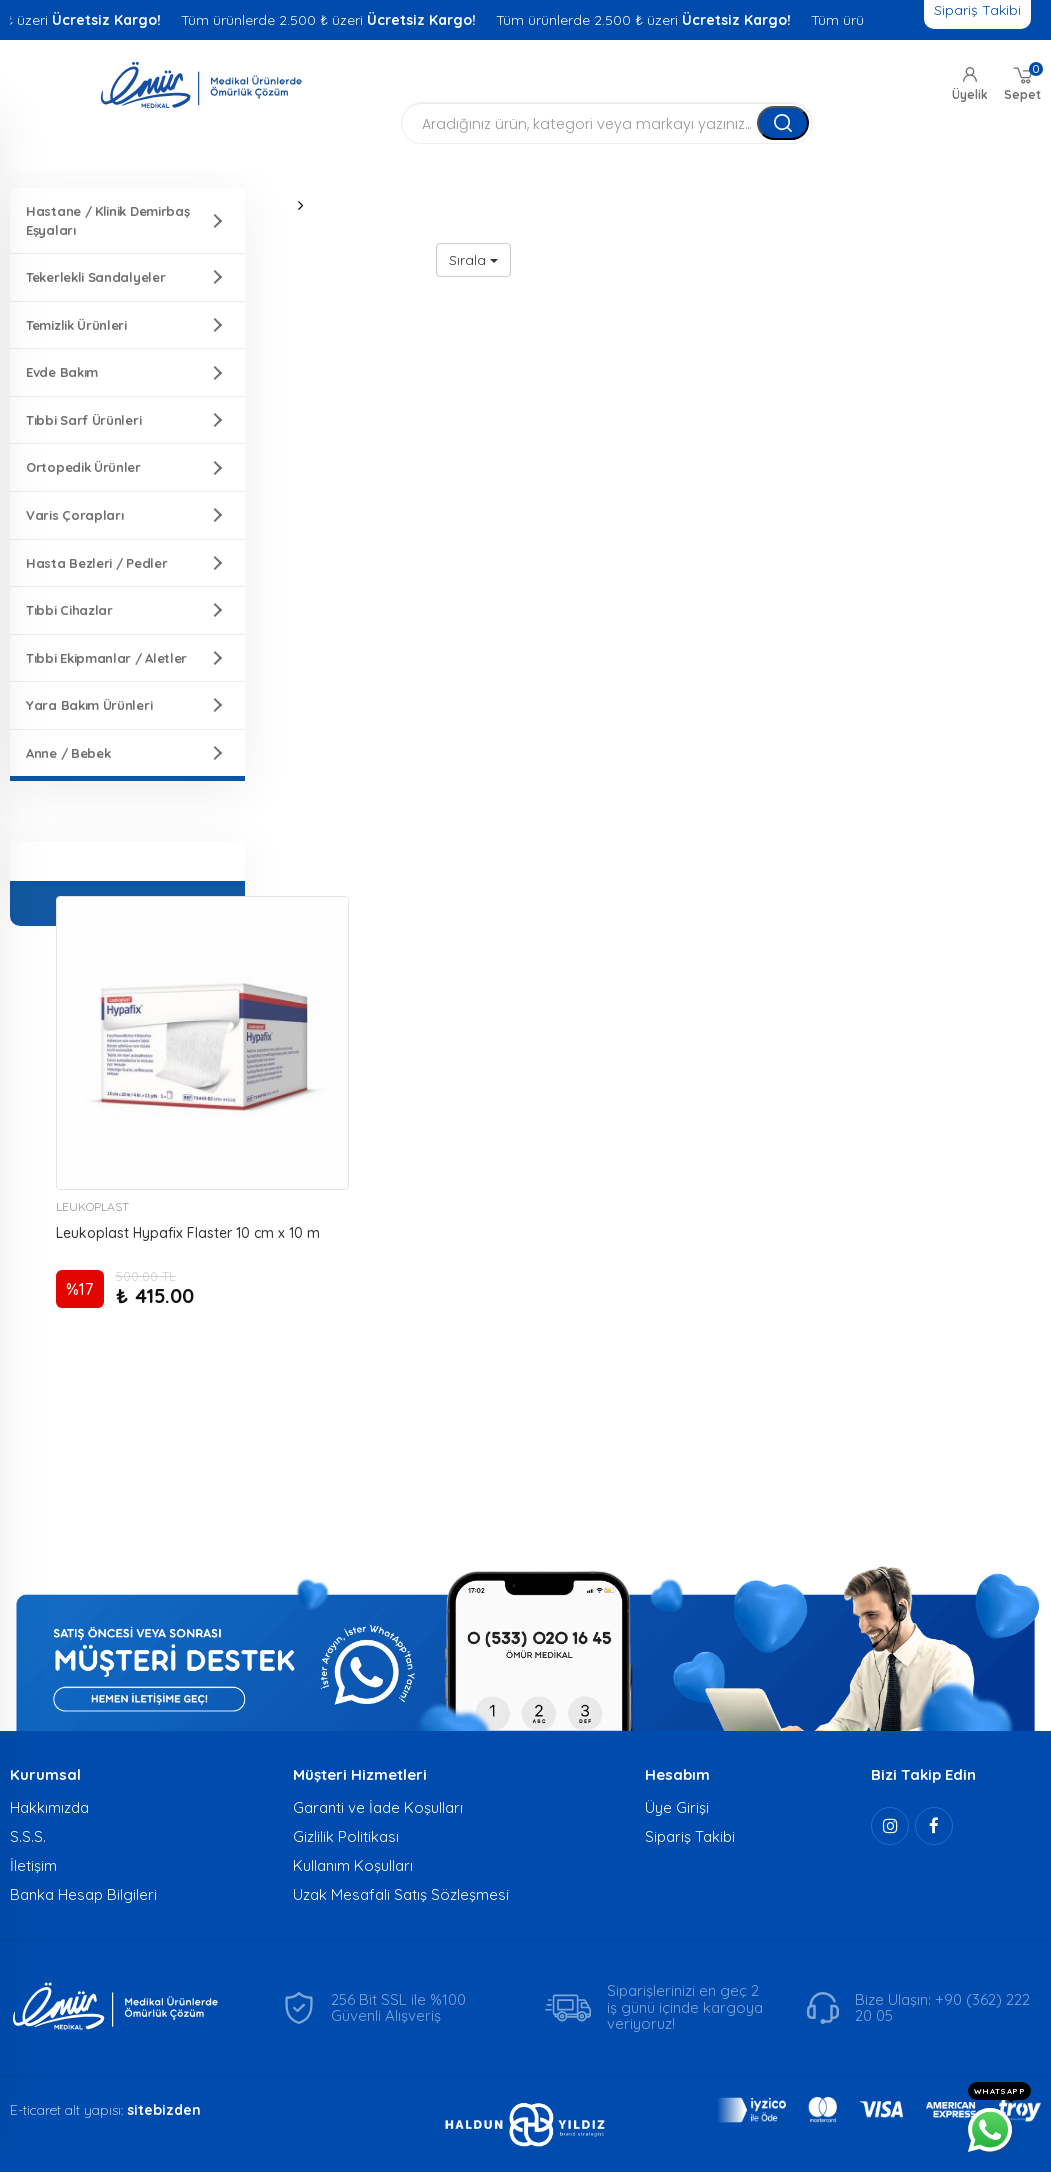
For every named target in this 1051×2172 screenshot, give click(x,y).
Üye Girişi (677, 1807)
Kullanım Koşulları (353, 1865)
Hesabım (677, 1774)
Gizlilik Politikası (346, 1836)
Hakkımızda (49, 1807)
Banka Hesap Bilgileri (83, 1894)
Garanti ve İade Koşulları (378, 1807)
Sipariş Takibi (690, 1836)
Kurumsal (45, 1774)
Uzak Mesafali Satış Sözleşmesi (401, 1894)
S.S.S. (28, 1836)
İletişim (33, 1865)
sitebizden (164, 2110)
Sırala (473, 260)
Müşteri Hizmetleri (360, 1774)
